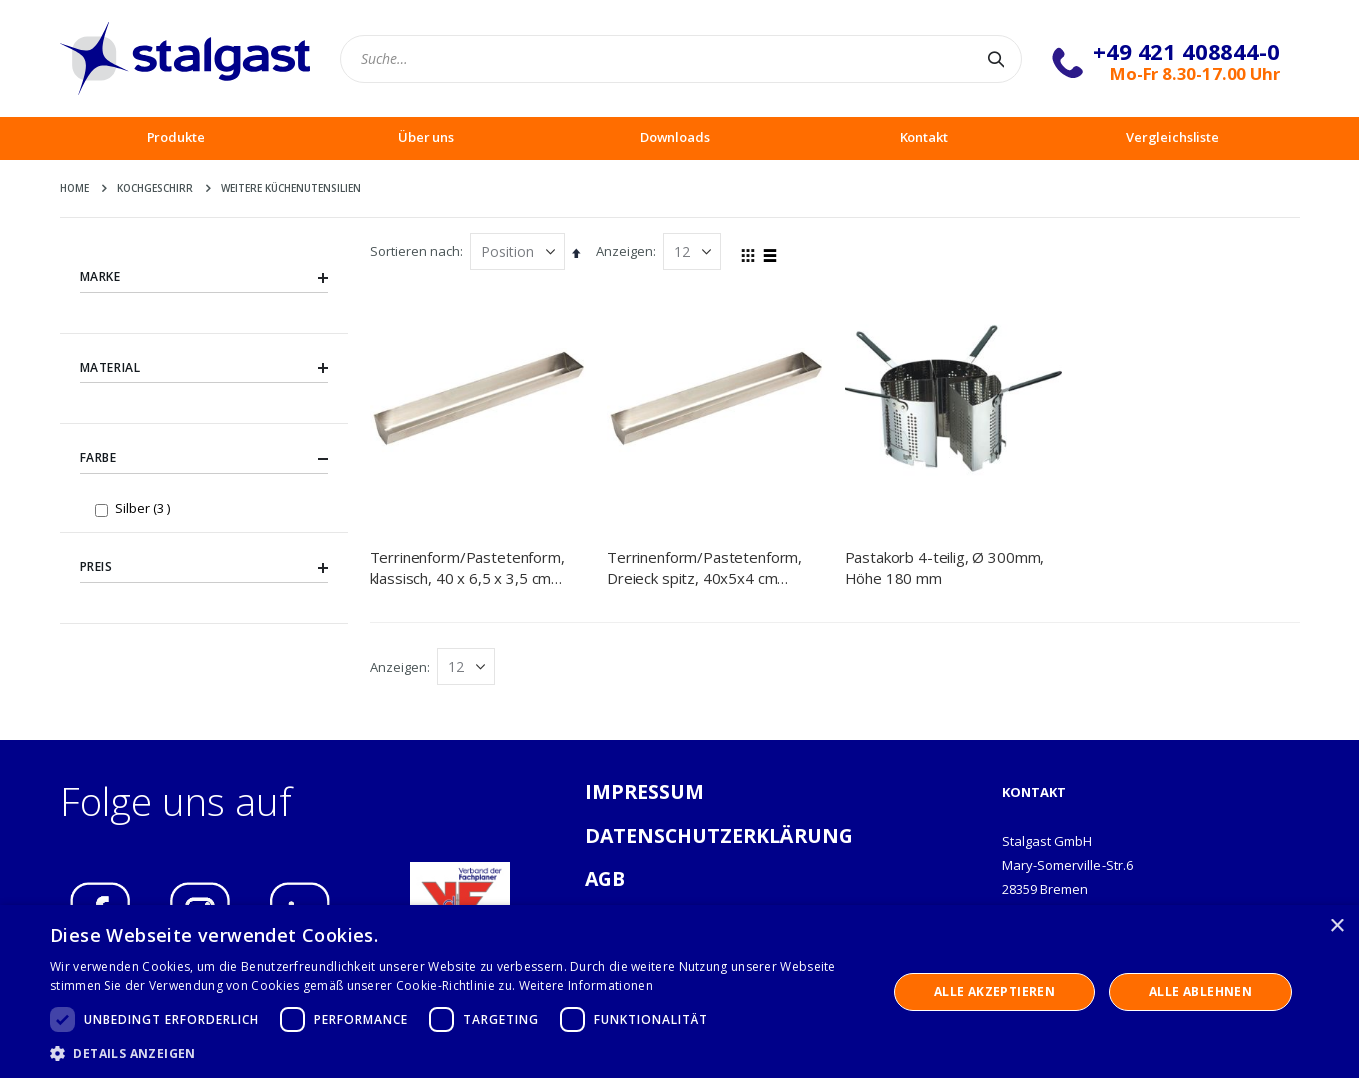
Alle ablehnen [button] (1200, 991)
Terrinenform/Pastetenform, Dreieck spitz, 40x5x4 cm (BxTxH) (704, 567)
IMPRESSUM (645, 791)
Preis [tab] (204, 568)
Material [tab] (204, 368)
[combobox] (681, 59)
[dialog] (679, 991)
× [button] (1336, 926)
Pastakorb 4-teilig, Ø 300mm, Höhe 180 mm (945, 567)
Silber (145, 507)
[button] (456, 1053)
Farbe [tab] (204, 459)
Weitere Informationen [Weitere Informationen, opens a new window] (586, 985)
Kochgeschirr (155, 188)
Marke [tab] (204, 277)
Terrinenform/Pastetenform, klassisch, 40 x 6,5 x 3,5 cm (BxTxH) (467, 567)
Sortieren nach (415, 251)
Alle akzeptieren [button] (994, 991)
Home (74, 188)
